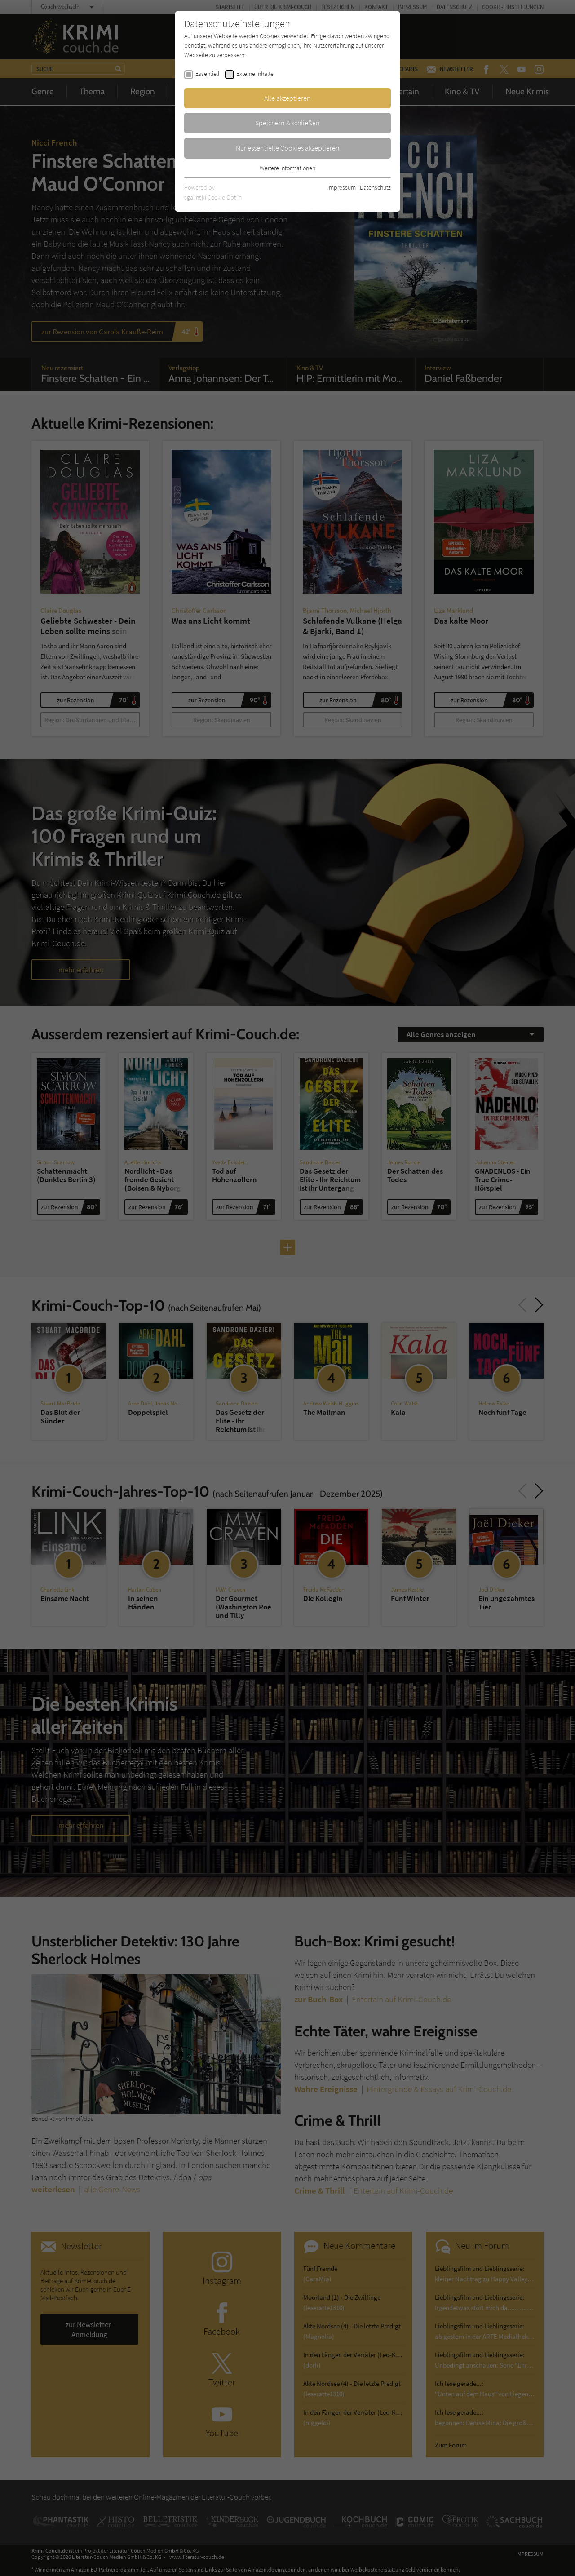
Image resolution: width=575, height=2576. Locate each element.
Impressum (341, 187)
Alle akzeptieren (287, 97)
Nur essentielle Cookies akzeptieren (288, 147)
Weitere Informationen (287, 168)
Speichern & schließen (287, 122)
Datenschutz (375, 187)
